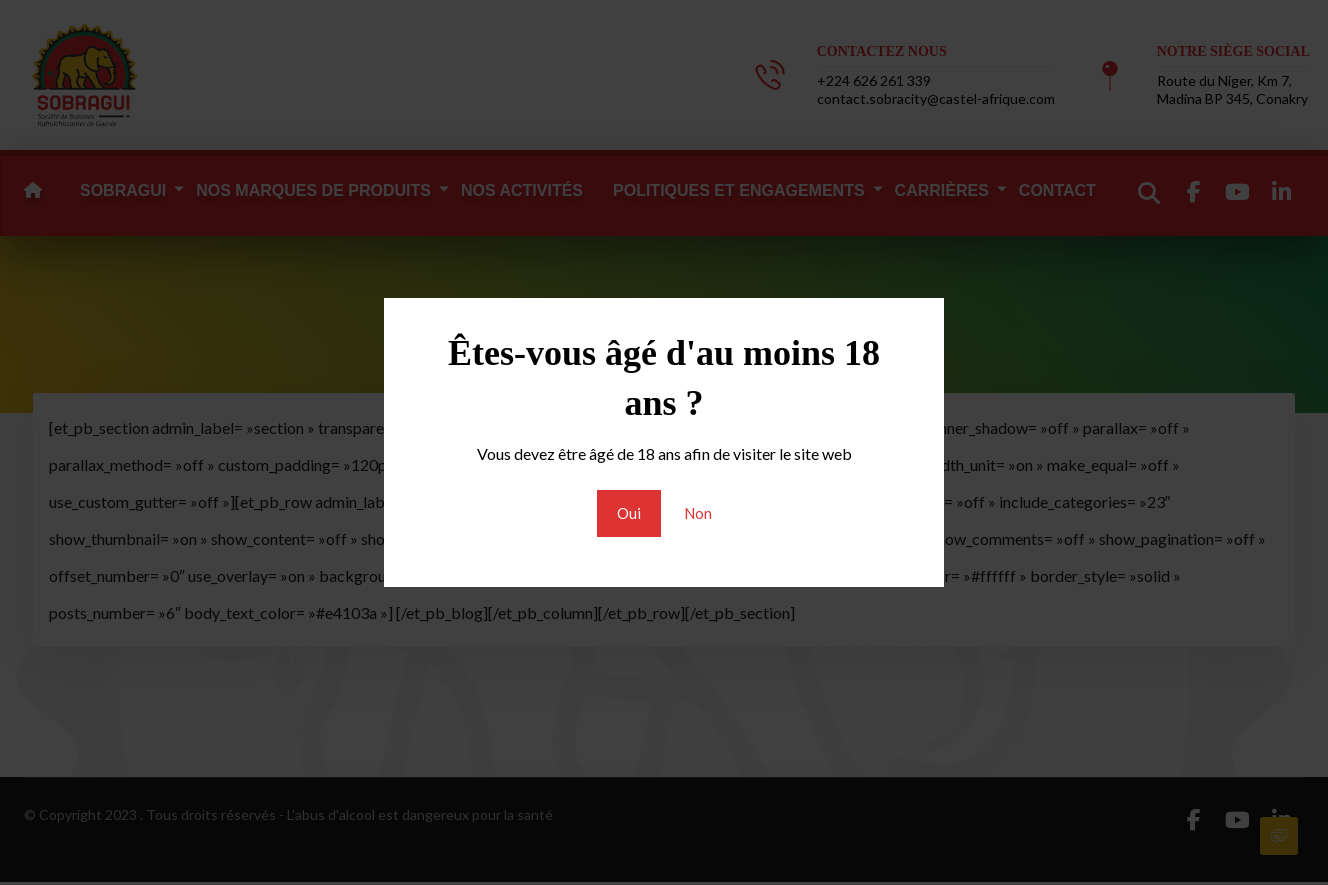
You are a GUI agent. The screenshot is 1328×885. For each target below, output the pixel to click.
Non (698, 513)
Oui (627, 513)
